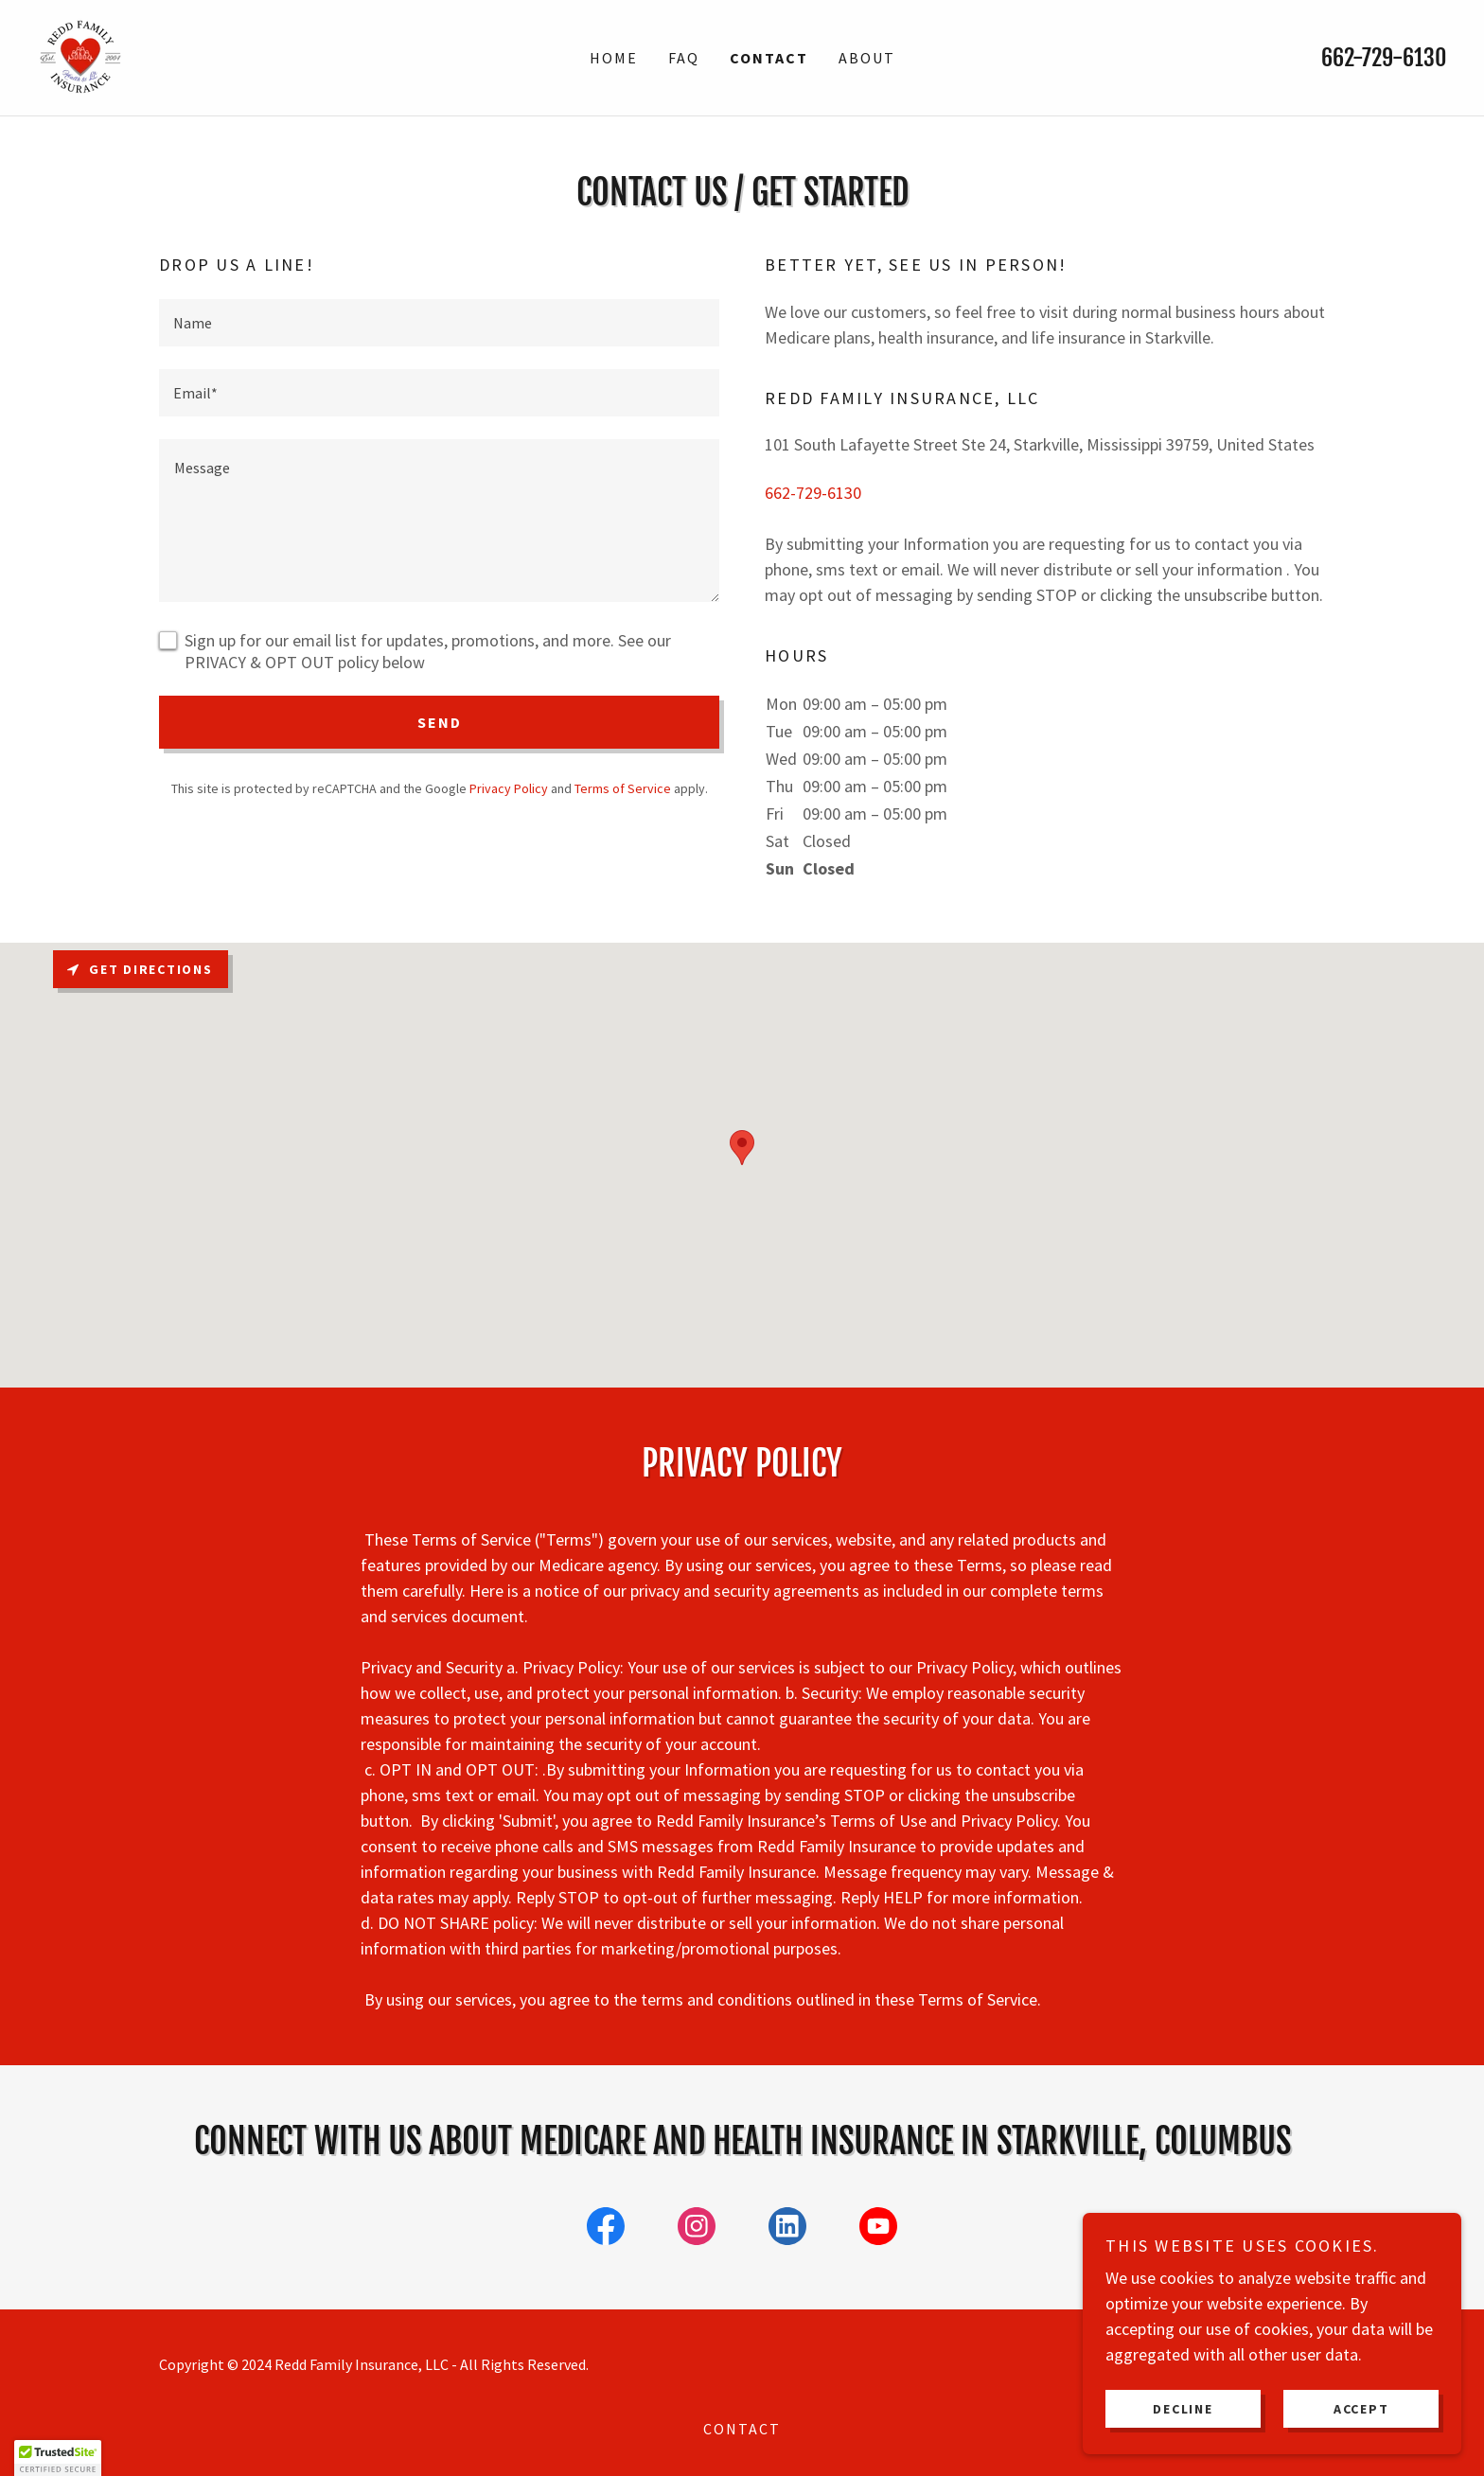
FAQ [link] (683, 57)
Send (439, 722)
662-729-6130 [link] (1383, 58)
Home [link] (614, 57)
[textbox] (439, 322)
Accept (1361, 2407)
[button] (57, 2458)
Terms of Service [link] (622, 788)
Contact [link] (769, 57)
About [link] (867, 57)
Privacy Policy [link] (508, 788)
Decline (1182, 2407)
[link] (80, 55)
